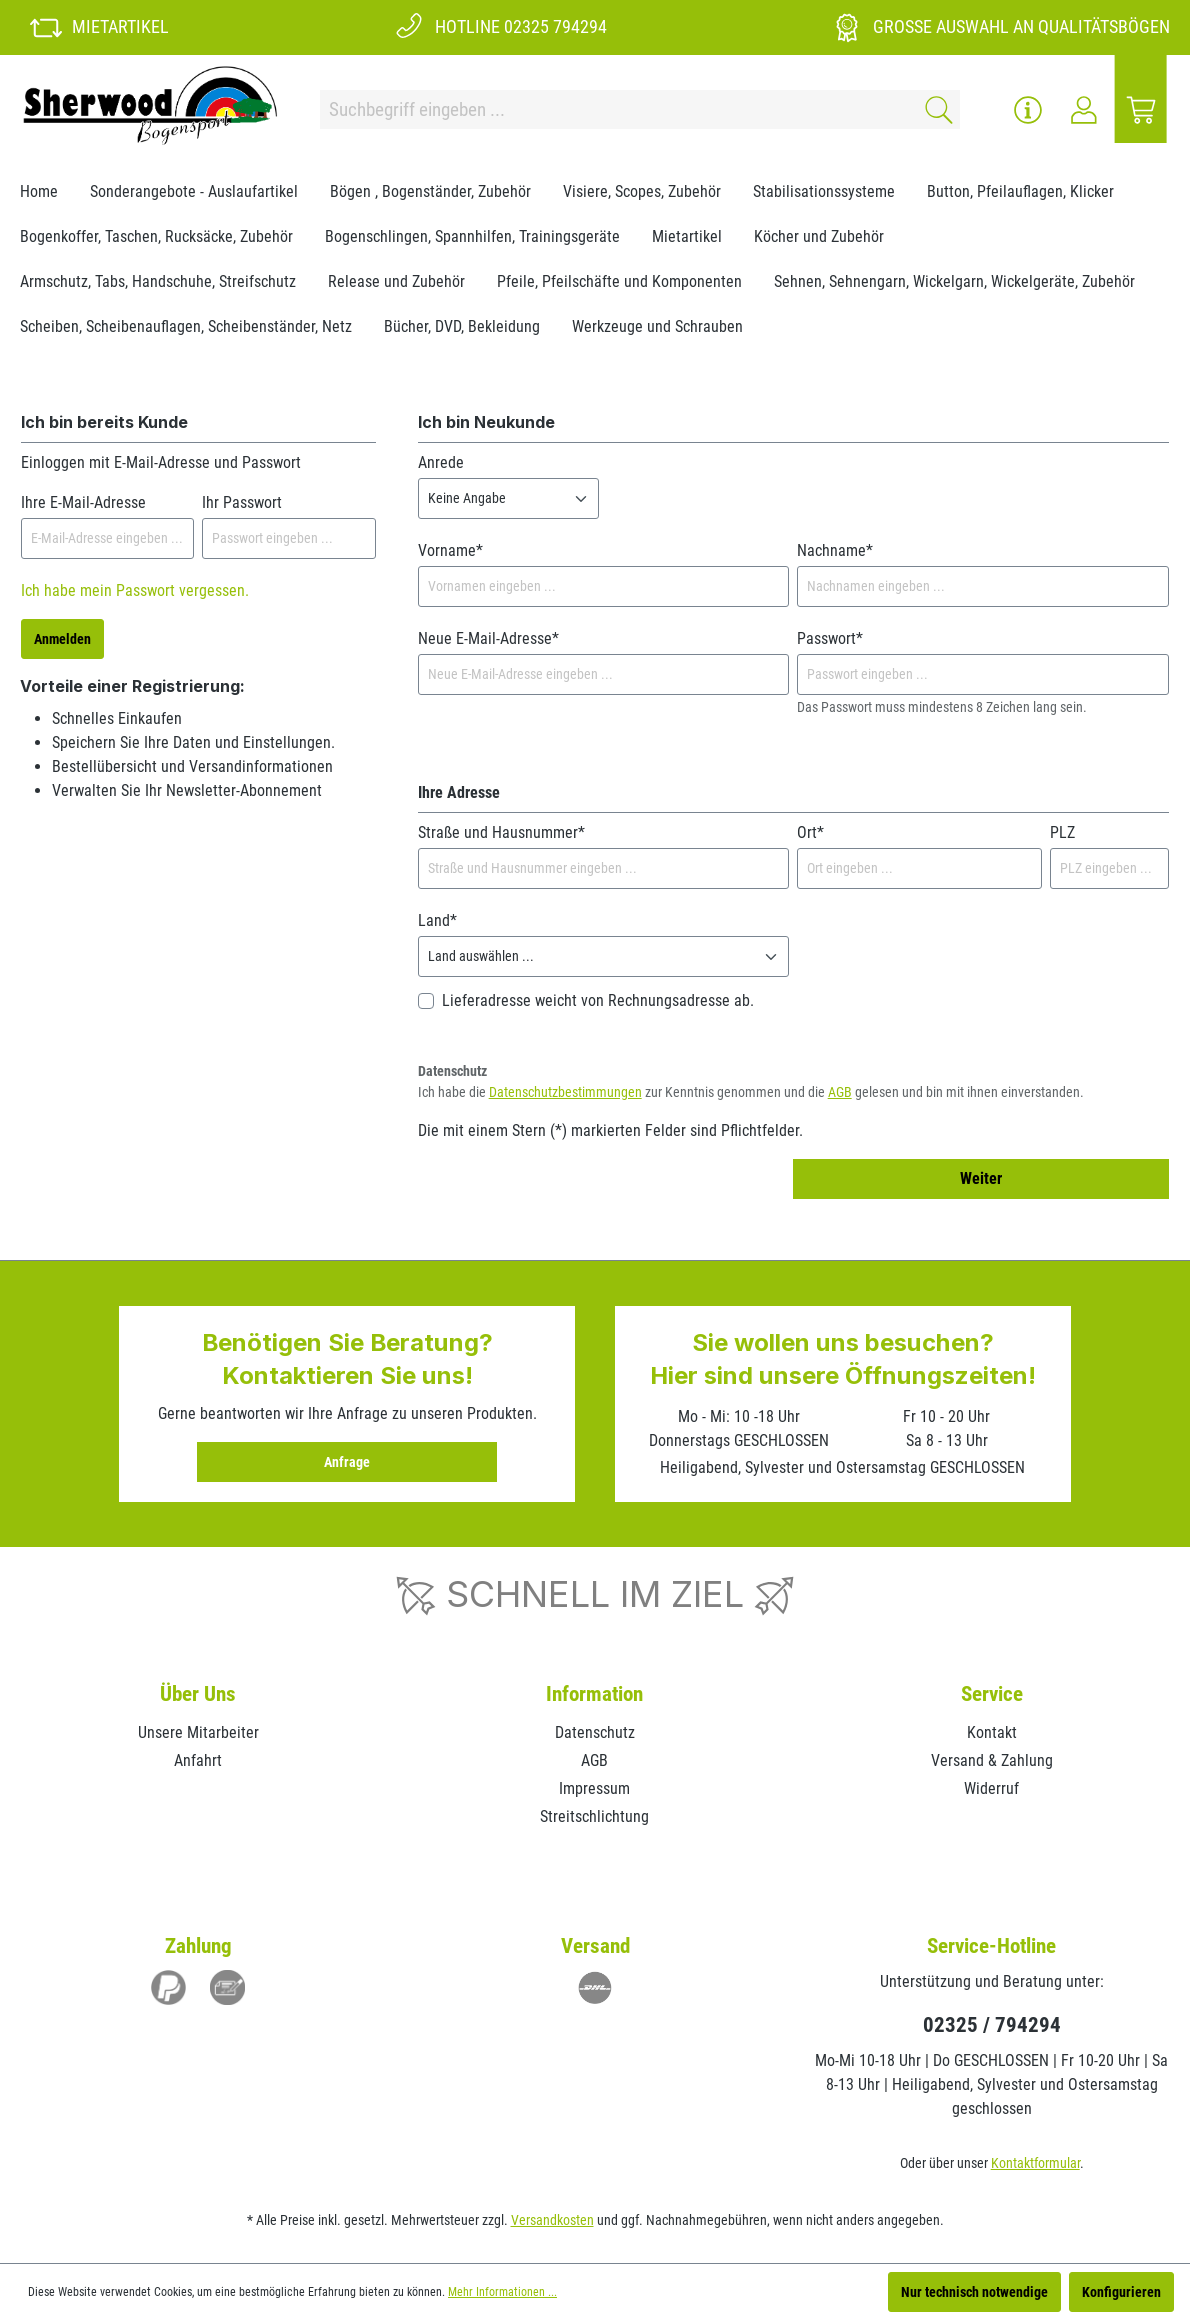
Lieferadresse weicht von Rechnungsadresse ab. (598, 1000)
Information (594, 1694)
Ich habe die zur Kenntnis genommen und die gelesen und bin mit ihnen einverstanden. (751, 1092)
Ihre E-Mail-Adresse (83, 502)
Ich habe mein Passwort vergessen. (135, 590)
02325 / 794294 (992, 2025)
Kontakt (992, 1732)
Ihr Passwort (242, 502)
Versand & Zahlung (992, 1760)
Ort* (810, 832)
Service (992, 1694)
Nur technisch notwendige (974, 2292)
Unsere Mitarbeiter (198, 1732)
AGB (840, 1092)
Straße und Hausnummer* (501, 832)
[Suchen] (935, 109)
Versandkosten (552, 2220)
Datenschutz (595, 1732)
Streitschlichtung (594, 1816)
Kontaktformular (1035, 2163)
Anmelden (62, 639)
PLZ (1062, 832)
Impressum (594, 1788)
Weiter (981, 1178)
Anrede (441, 462)
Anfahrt (198, 1760)
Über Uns (198, 1694)
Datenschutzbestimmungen (565, 1092)
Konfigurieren (1121, 2292)
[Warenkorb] (1141, 110)
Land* (437, 920)
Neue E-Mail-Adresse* (488, 638)
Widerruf (991, 1788)
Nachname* (835, 550)
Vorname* (450, 550)
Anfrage (347, 1462)
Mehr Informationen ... (502, 2292)
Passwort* (830, 638)
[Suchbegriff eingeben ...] (616, 109)
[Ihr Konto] (1084, 110)
